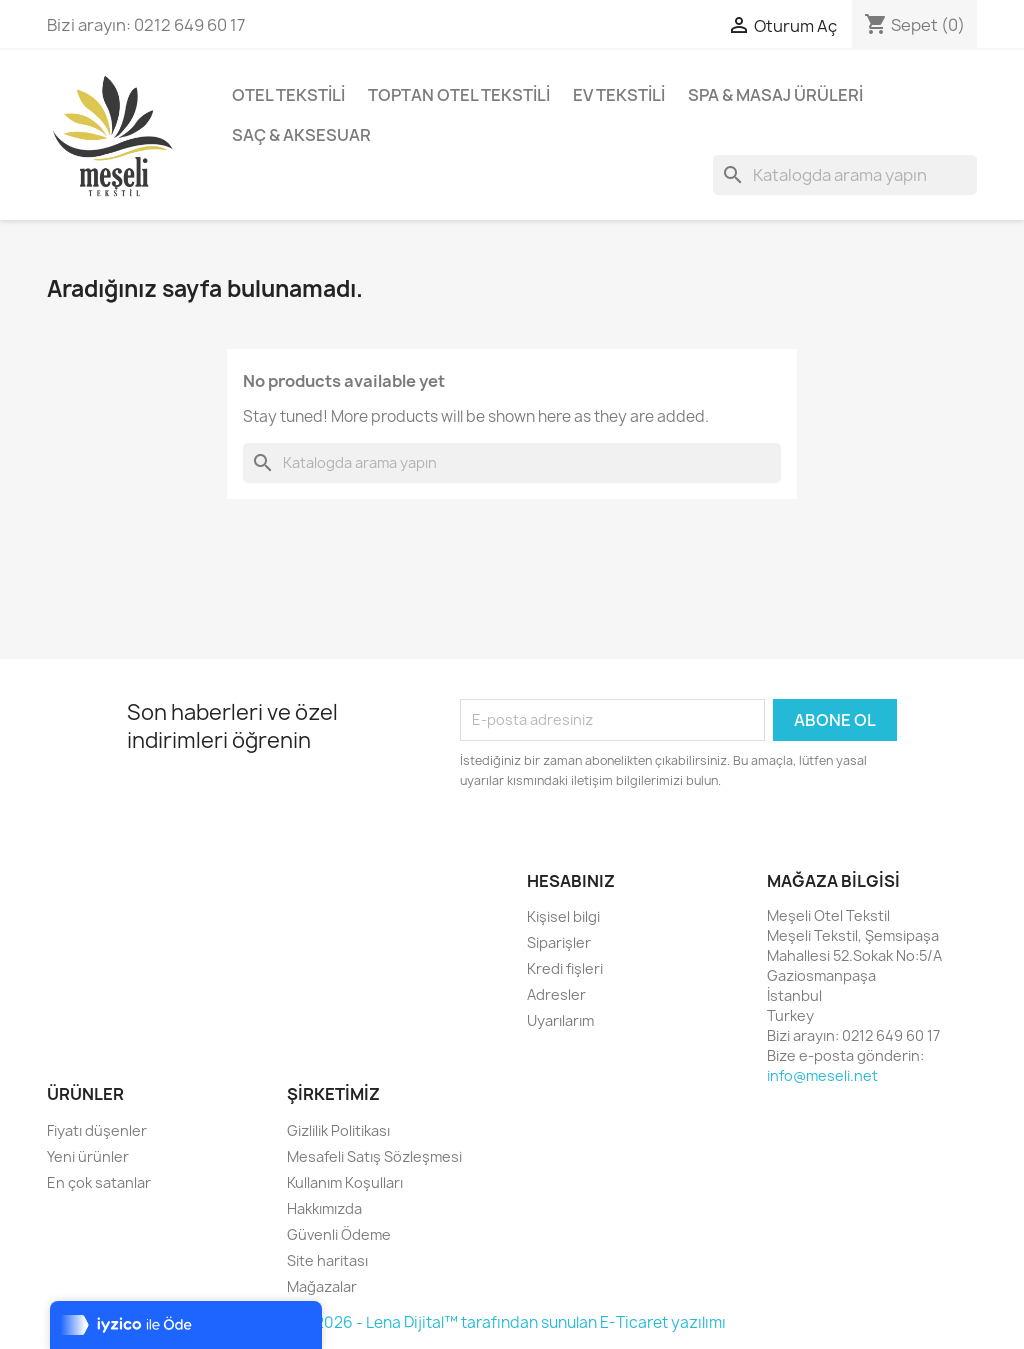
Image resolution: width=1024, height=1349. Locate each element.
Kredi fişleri (565, 968)
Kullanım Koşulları (345, 1182)
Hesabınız (571, 881)
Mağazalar (322, 1286)
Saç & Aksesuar (301, 135)
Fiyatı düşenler (97, 1130)
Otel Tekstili (288, 95)
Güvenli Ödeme (339, 1234)
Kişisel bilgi (563, 916)
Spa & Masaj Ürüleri (775, 95)
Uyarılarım (560, 1020)
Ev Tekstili (619, 95)
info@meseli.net (822, 1075)
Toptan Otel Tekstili (459, 95)
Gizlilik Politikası (338, 1130)
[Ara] (845, 175)
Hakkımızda (324, 1208)
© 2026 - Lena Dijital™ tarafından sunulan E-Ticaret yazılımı (512, 1322)
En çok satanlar (99, 1182)
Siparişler (559, 942)
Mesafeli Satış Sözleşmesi (374, 1156)
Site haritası (327, 1260)
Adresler (556, 994)
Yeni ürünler (88, 1156)
